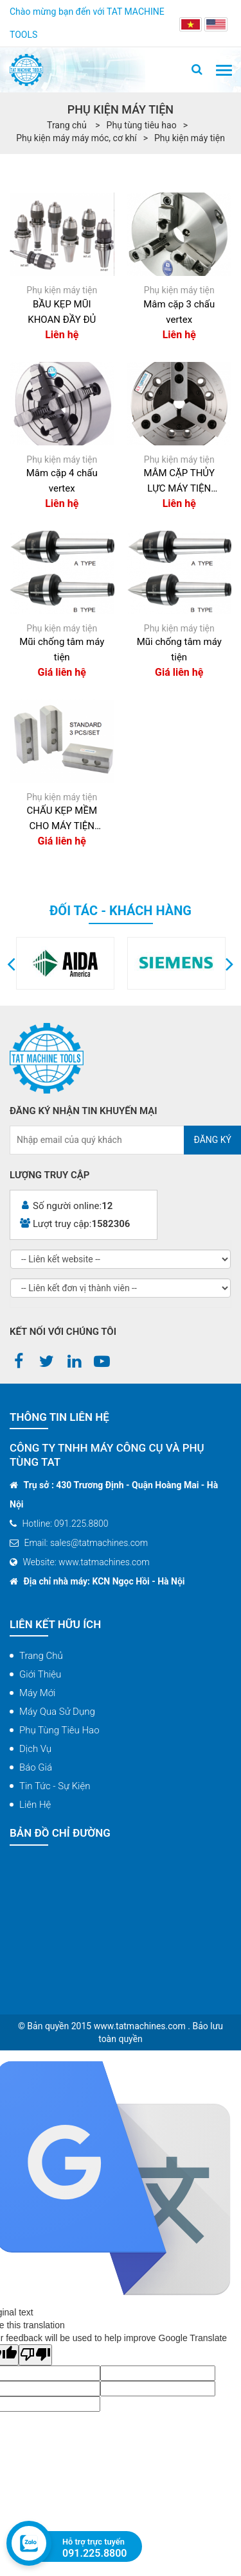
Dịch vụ (35, 1749)
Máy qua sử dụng (57, 1711)
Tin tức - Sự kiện (55, 1786)
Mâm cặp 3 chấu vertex (179, 311)
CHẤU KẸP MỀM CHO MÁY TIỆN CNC (61, 819)
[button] (11, 963)
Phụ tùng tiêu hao (142, 125)
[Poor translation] (35, 2355)
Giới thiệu (40, 1674)
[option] (112, 963)
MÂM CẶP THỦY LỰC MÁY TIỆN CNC (179, 481)
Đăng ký (212, 1140)
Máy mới (37, 1693)
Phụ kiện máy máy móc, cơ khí (76, 138)
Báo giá (35, 1767)
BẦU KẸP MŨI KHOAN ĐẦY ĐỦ (62, 311)
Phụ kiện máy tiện (189, 138)
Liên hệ (35, 1804)
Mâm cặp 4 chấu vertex (62, 480)
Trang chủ (41, 1656)
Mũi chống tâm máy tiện (61, 649)
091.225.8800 (94, 2553)
